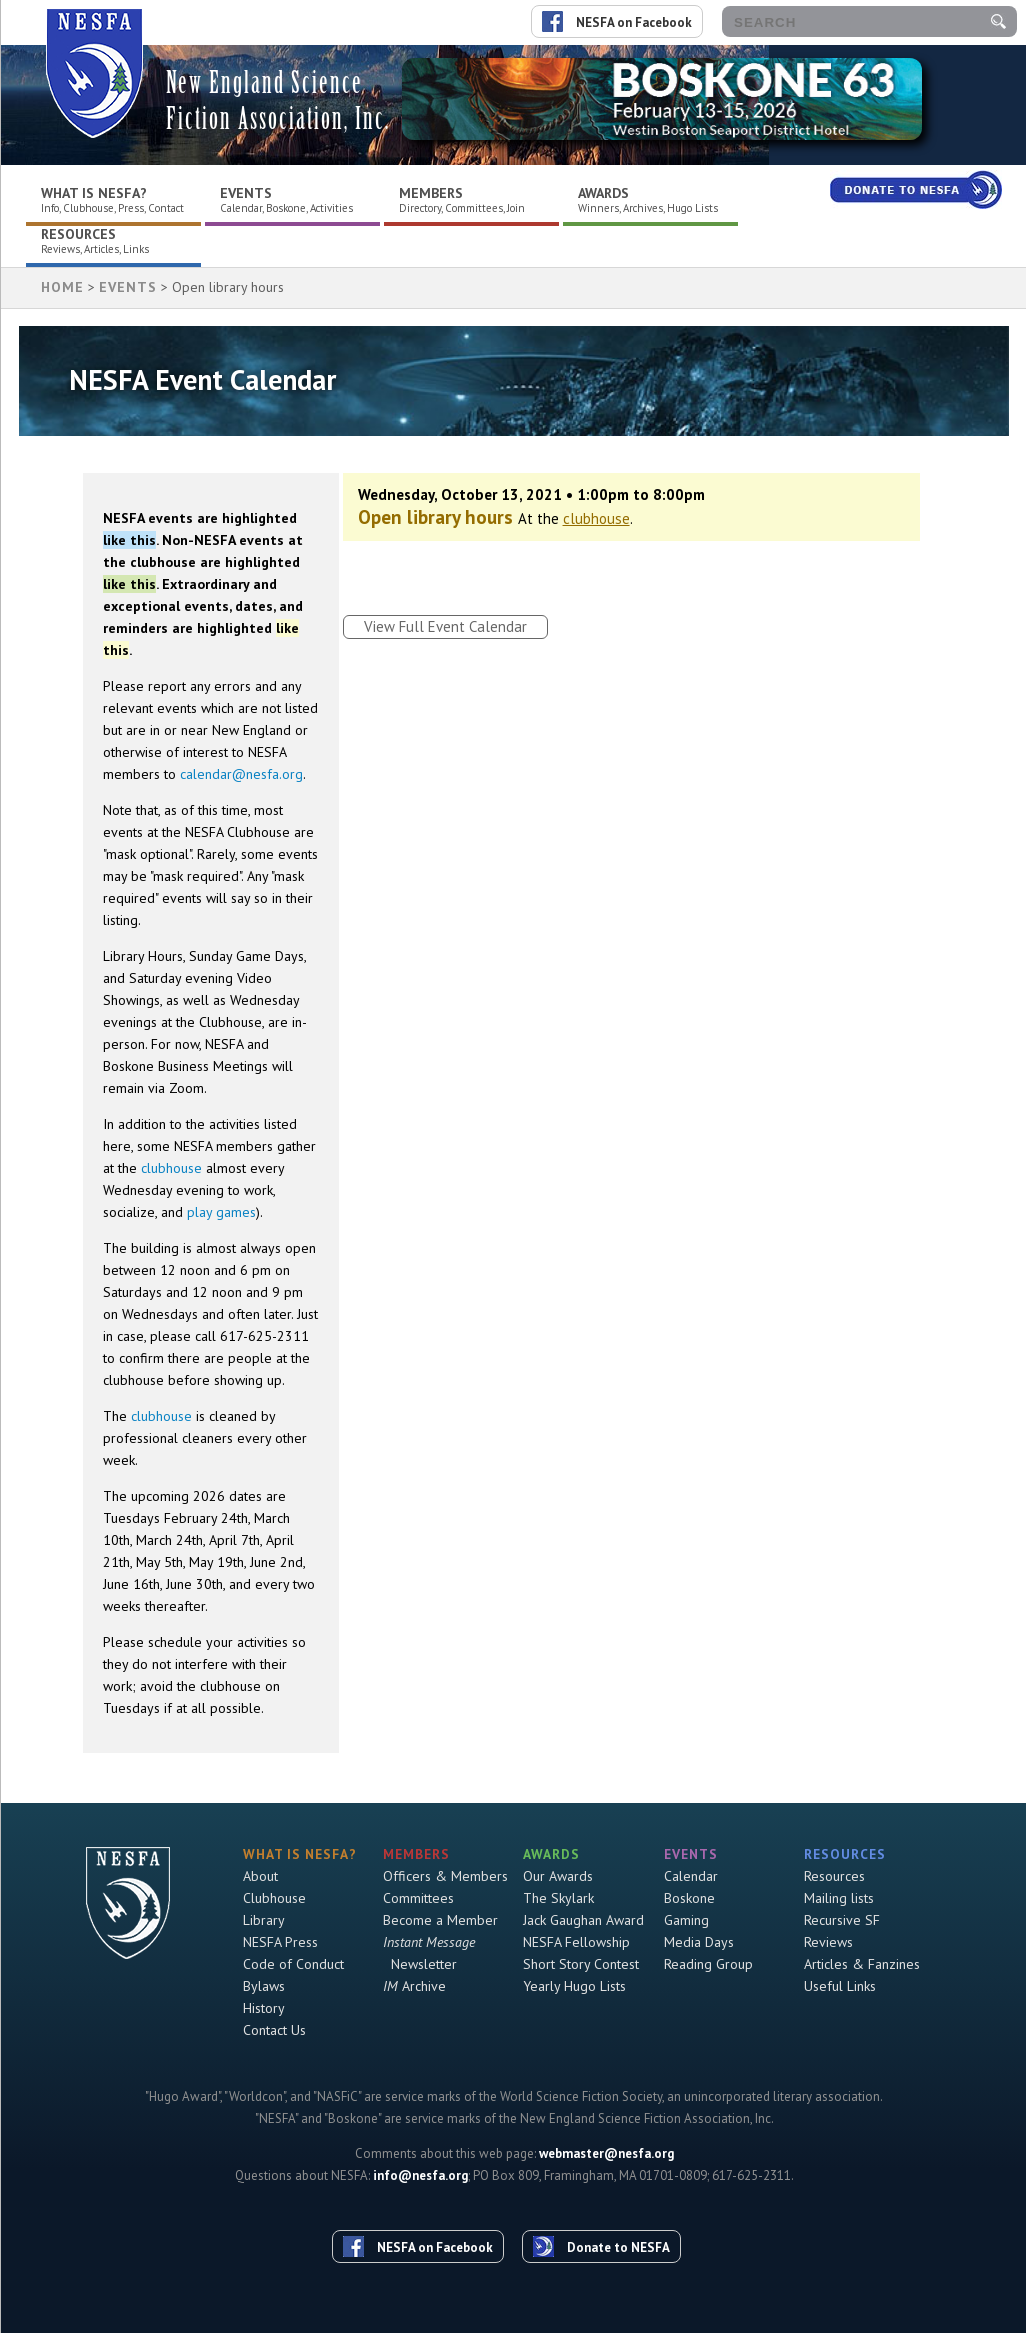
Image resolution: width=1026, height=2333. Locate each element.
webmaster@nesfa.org (606, 2153)
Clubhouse (274, 1898)
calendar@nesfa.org (241, 774)
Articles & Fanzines (862, 1964)
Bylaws (264, 1986)
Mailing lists (839, 1898)
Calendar (691, 1876)
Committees (418, 1898)
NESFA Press (280, 1942)
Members (431, 193)
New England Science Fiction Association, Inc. (278, 100)
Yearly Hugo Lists (574, 1986)
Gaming (686, 1920)
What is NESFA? (94, 193)
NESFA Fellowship (576, 1942)
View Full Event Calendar (445, 626)
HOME (62, 287)
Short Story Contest (581, 1964)
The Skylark (558, 1898)
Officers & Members (445, 1876)
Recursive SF (842, 1920)
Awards (603, 193)
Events (246, 193)
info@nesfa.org (420, 2175)
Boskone (689, 1898)
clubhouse (171, 1168)
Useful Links (840, 1986)
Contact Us (274, 2030)
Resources (78, 234)
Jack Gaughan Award (583, 1920)
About (260, 1876)
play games (221, 1212)
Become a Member (440, 1920)
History (264, 2008)
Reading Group (708, 1964)
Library (264, 1920)
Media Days (699, 1942)
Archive (414, 1986)
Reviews (828, 1942)
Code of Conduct (293, 1964)
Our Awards (558, 1876)
